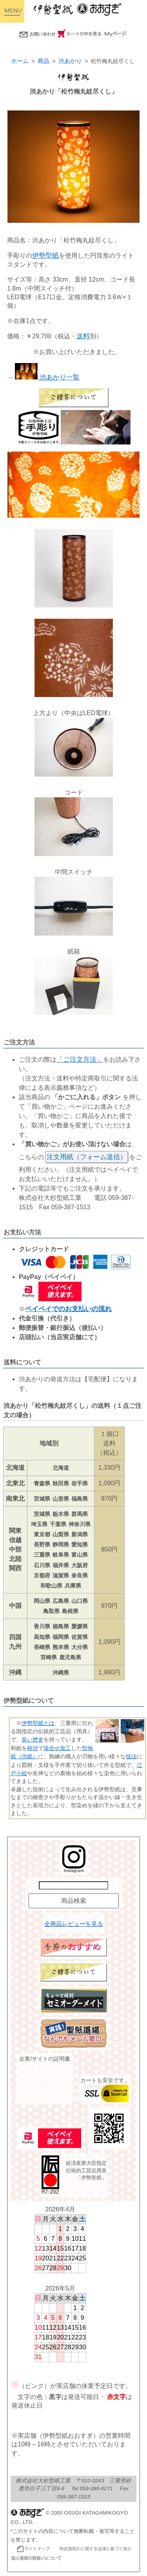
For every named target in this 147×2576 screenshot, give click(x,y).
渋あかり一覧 (47, 377)
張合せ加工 (57, 1748)
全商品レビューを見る (73, 1924)
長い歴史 (33, 1739)
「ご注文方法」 (79, 1059)
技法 (131, 1756)
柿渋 (32, 1748)
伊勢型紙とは (38, 1723)
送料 (83, 336)
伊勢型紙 (45, 255)
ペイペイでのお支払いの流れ (68, 1309)
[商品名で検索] (73, 1885)
